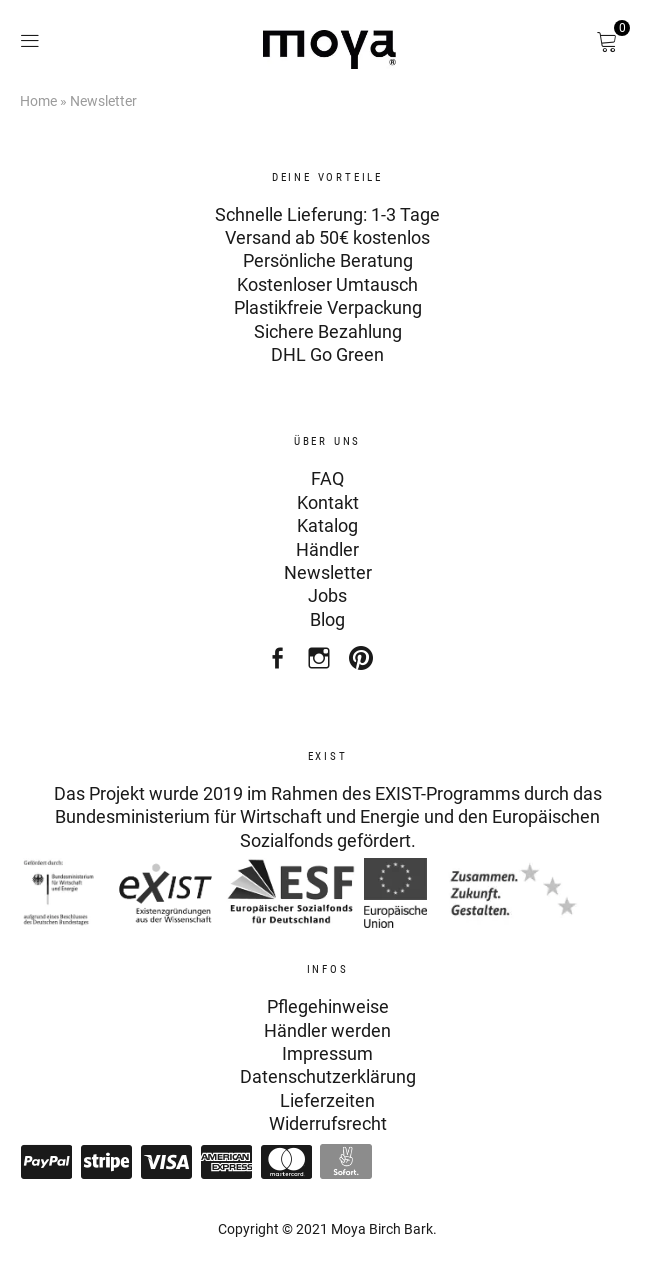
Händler (327, 549)
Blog (327, 619)
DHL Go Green (327, 354)
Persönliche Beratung (328, 260)
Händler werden (327, 1030)
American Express (226, 1162)
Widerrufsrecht (328, 1123)
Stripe (106, 1162)
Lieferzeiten (327, 1100)
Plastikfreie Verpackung (328, 307)
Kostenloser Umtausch (327, 284)
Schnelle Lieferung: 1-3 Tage (327, 214)
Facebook (279, 663)
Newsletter (328, 572)
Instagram (321, 663)
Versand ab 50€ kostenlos (327, 237)
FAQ (327, 478)
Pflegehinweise (328, 1006)
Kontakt (328, 502)
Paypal (46, 1162)
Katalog (327, 525)
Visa (166, 1162)
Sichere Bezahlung (328, 331)
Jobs (327, 595)
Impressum (327, 1053)
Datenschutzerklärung (328, 1076)
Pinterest (363, 663)
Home (38, 101)
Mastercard (286, 1162)
